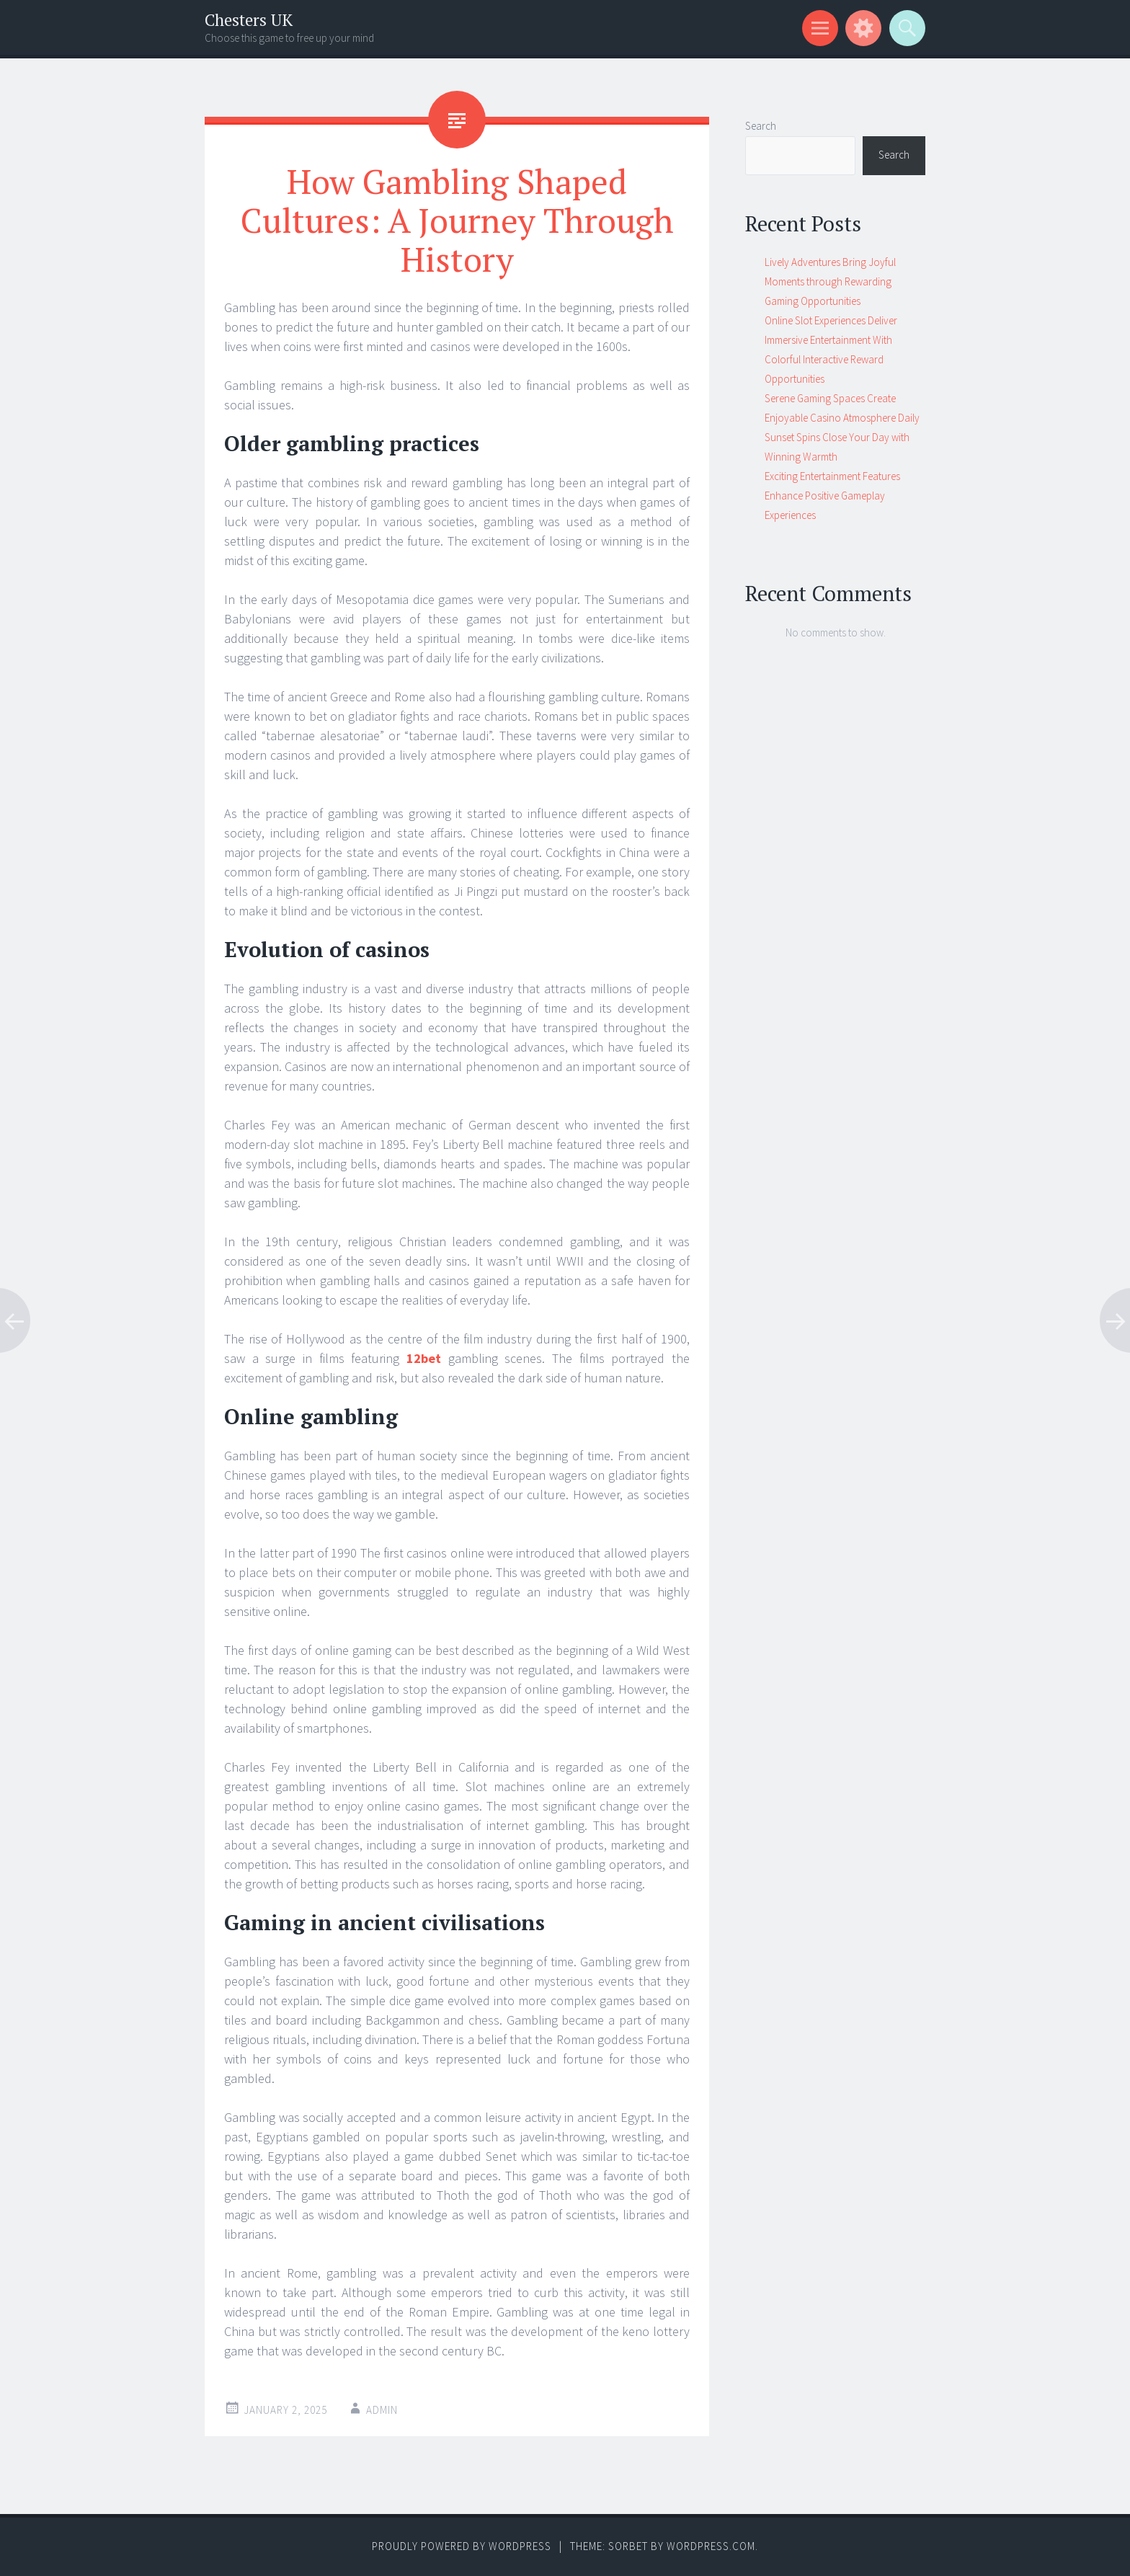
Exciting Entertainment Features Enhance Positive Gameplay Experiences (832, 495)
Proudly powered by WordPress (461, 2546)
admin (382, 2410)
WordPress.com (711, 2546)
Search (760, 126)
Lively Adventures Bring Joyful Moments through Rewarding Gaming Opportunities (830, 281)
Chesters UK (249, 20)
